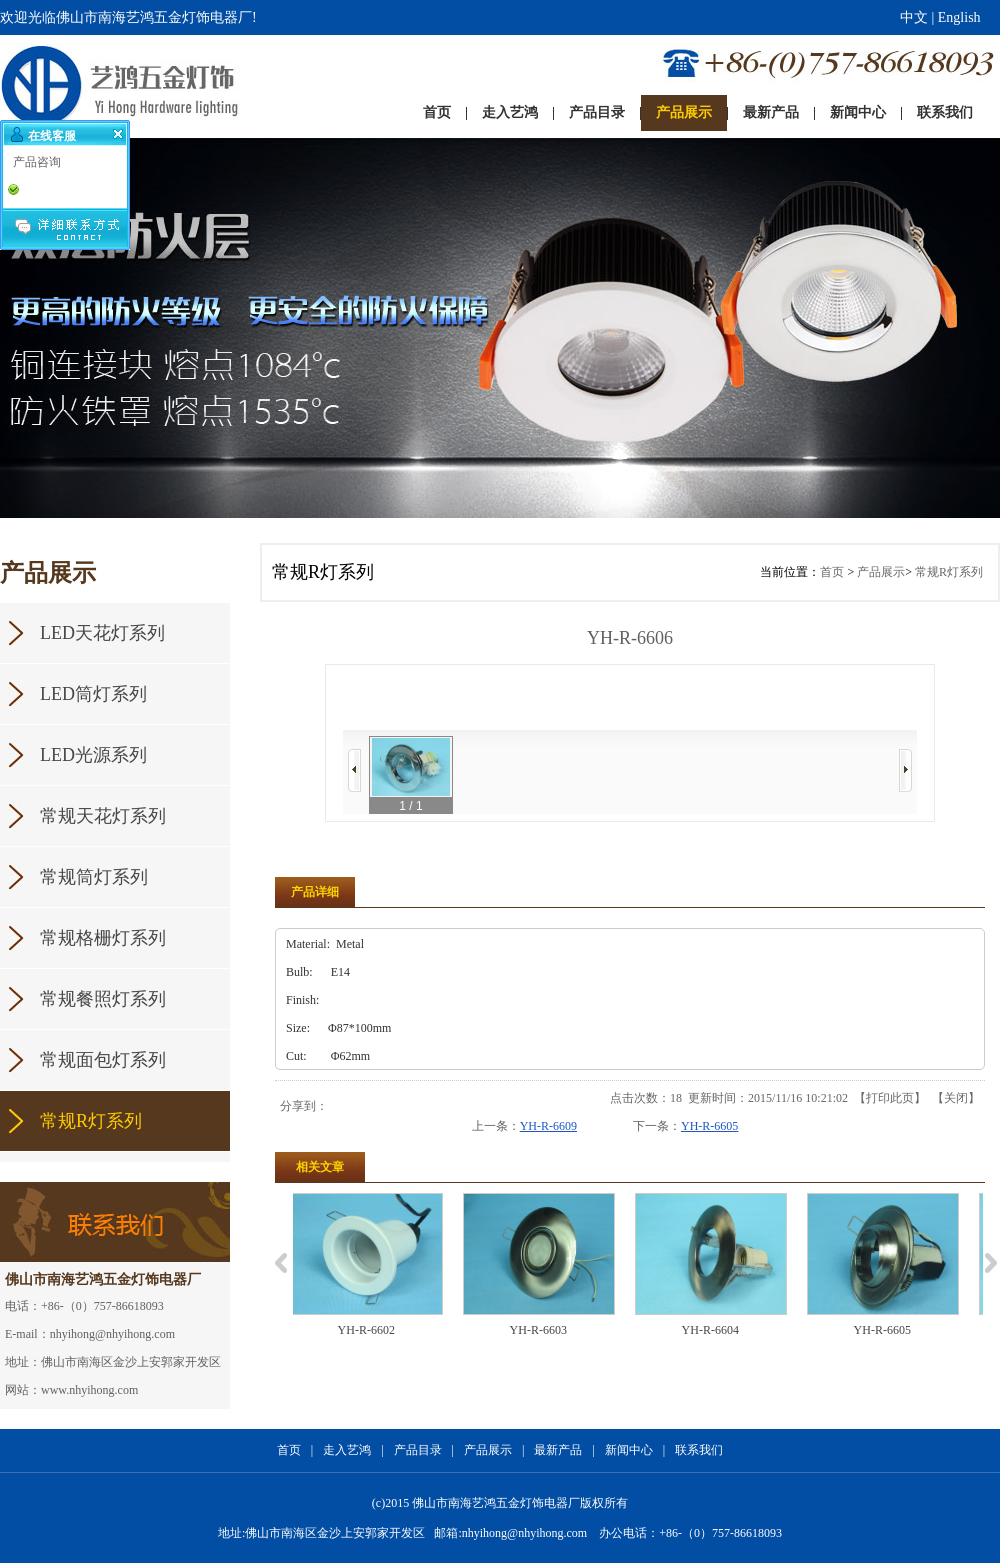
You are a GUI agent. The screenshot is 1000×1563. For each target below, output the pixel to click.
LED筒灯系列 (93, 694)
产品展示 (881, 572)
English (959, 17)
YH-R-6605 (709, 1126)
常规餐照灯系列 (103, 999)
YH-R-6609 (548, 1126)
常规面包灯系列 (103, 1060)
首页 (832, 572)
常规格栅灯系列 (103, 938)
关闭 (956, 1098)
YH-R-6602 (377, 1330)
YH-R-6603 (549, 1330)
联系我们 (699, 1450)
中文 (914, 17)
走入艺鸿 (347, 1450)
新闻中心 (629, 1450)
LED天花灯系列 (102, 633)
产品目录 (418, 1450)
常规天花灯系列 (103, 816)
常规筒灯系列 (94, 877)
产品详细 (315, 892)
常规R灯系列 (91, 1121)
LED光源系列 (93, 755)
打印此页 (890, 1098)
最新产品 (558, 1450)
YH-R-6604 (721, 1330)
